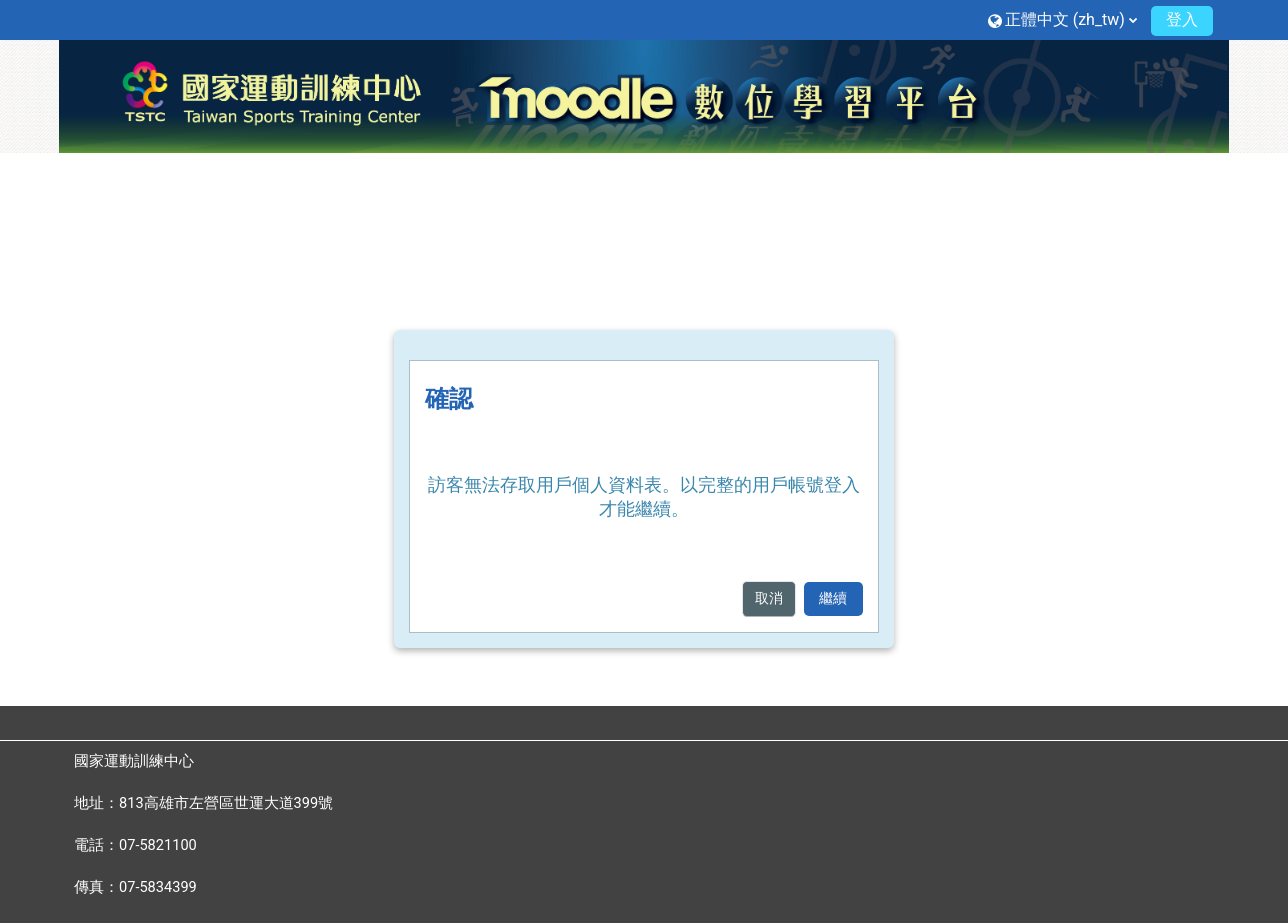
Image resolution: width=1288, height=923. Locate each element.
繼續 (833, 598)
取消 (769, 598)
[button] (1062, 19)
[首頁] (644, 95)
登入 (1182, 19)
